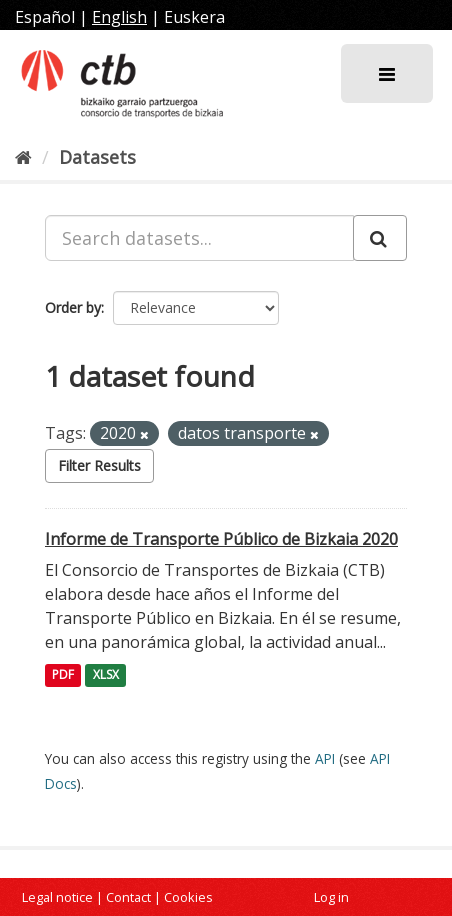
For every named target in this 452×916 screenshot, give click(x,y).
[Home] (23, 157)
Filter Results (99, 465)
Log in (331, 897)
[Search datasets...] (199, 238)
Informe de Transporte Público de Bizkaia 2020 (221, 539)
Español (45, 17)
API (325, 758)
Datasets (97, 157)
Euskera (194, 17)
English (119, 17)
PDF (63, 675)
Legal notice (57, 897)
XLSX (106, 675)
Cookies (188, 897)
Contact (128, 897)
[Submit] (380, 238)
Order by (73, 307)
